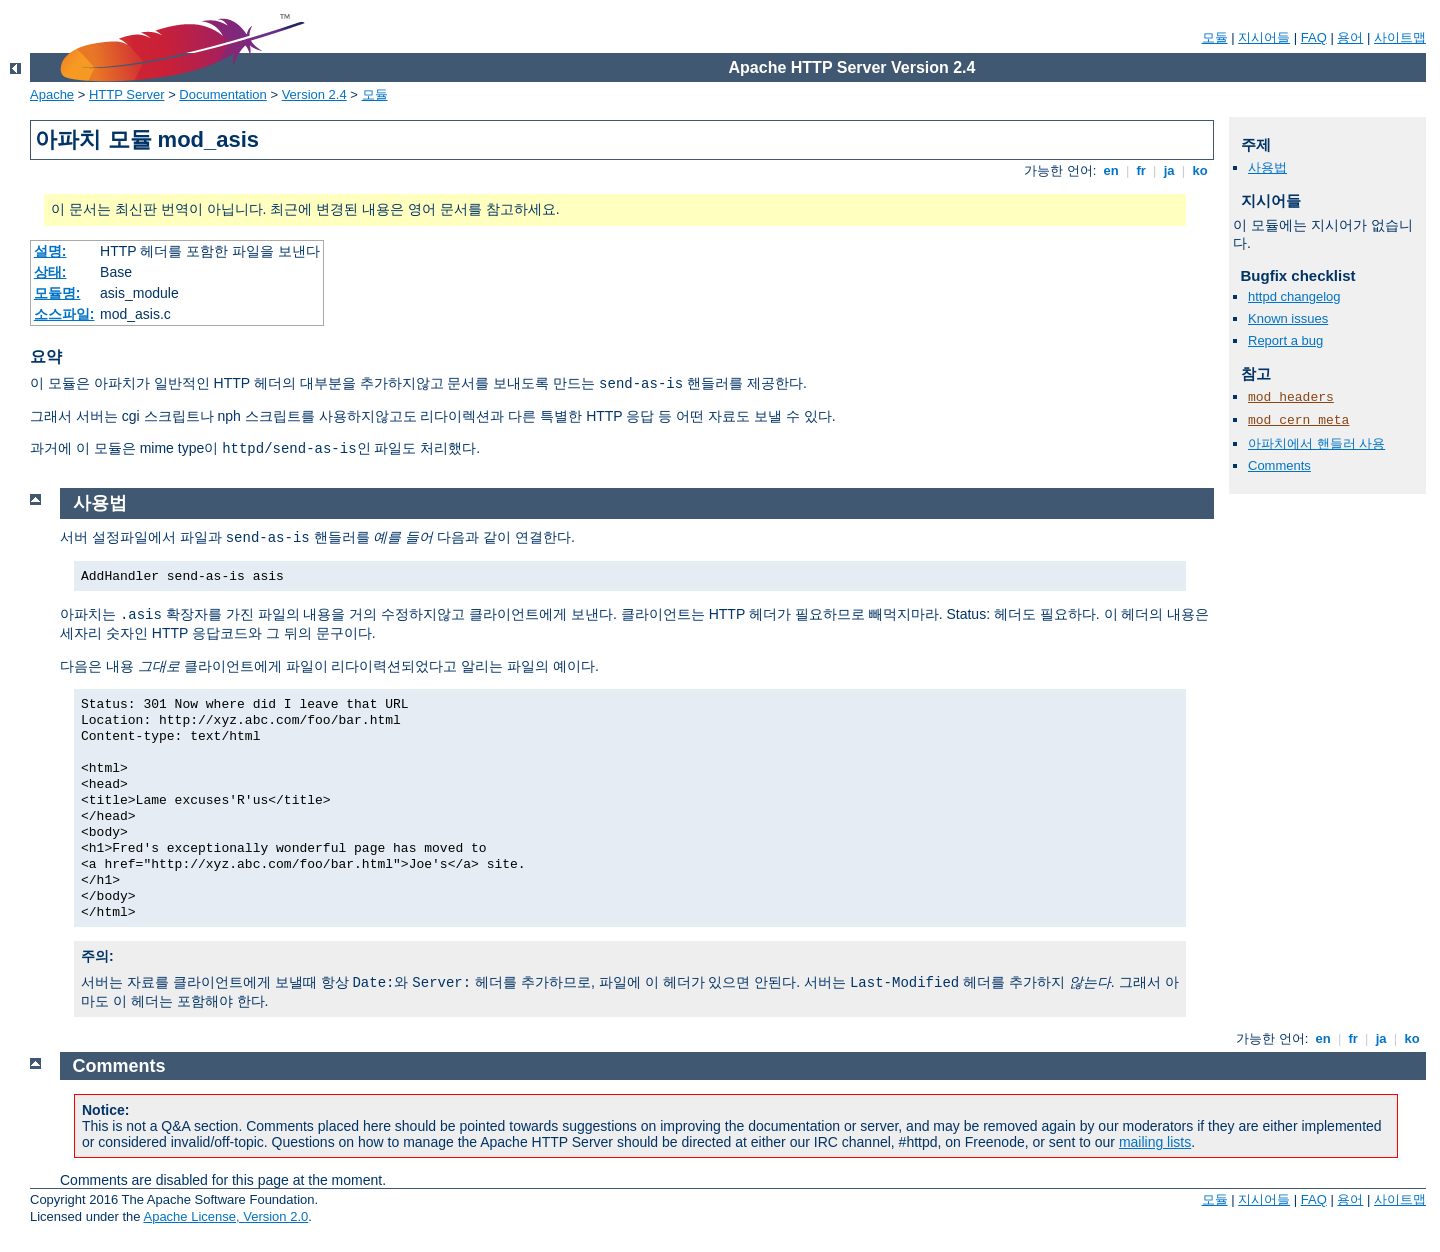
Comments (1279, 465)
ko (1200, 170)
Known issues (1288, 318)
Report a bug (1285, 340)
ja (1169, 170)
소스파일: (64, 314)
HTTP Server (127, 94)
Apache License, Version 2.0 (225, 1216)
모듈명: (57, 293)
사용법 (1267, 167)
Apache (52, 94)
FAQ (1314, 37)
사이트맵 (1400, 37)
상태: (50, 272)
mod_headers (1291, 397)
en (1111, 170)
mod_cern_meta (1298, 420)
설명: (50, 251)
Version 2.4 (314, 94)
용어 (1350, 37)
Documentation (222, 94)
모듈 (1215, 37)
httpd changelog (1294, 296)
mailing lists (1155, 1142)
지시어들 (1264, 37)
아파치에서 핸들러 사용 (1316, 443)
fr (1141, 170)
